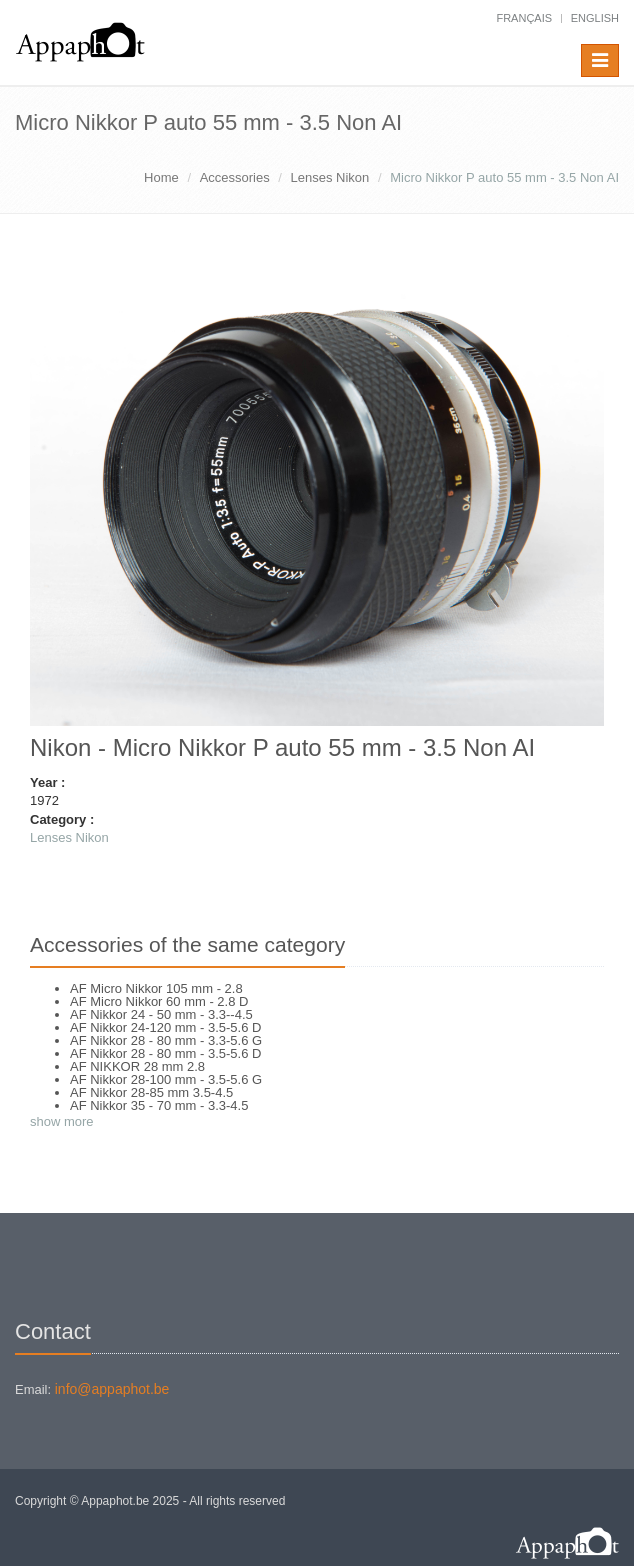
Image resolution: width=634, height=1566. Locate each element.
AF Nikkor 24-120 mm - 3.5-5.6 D (165, 1027)
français (524, 18)
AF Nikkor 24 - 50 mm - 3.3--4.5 (161, 1014)
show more (62, 1121)
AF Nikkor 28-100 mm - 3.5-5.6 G (166, 1079)
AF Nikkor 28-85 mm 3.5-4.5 (151, 1092)
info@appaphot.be (112, 1389)
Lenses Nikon (330, 177)
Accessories (235, 177)
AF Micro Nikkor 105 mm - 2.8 (156, 988)
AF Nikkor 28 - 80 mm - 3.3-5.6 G (166, 1040)
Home (161, 177)
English (595, 18)
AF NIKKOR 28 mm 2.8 (137, 1066)
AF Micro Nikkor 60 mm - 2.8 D (159, 1001)
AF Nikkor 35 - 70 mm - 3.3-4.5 (159, 1105)
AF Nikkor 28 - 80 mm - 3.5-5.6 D (165, 1053)
